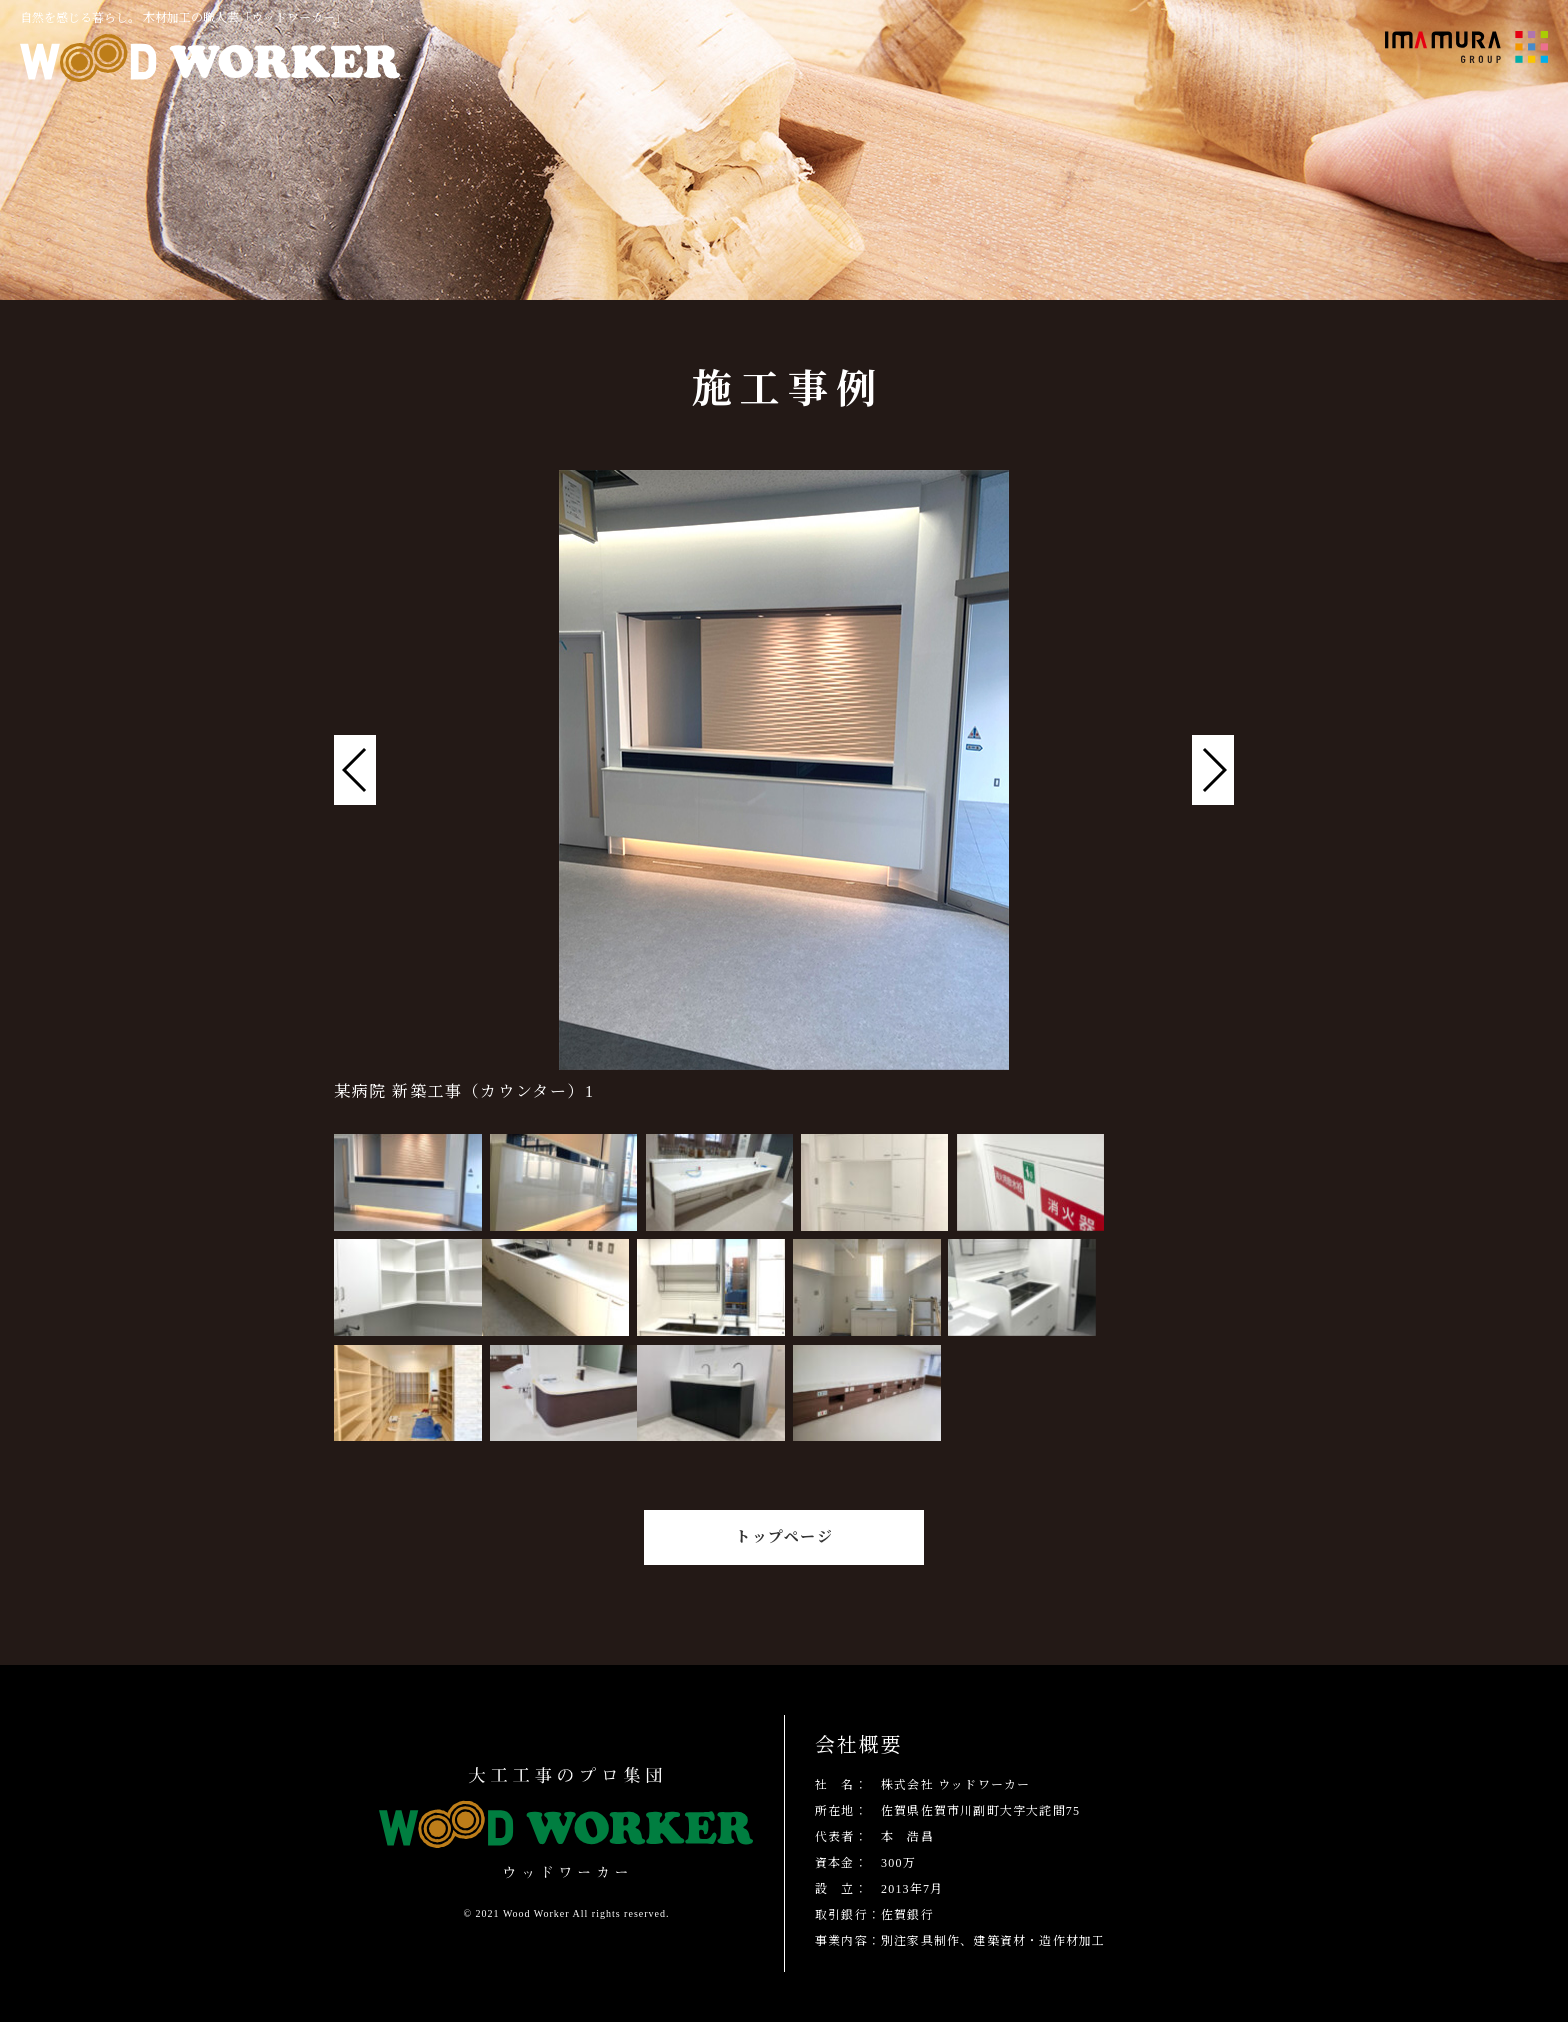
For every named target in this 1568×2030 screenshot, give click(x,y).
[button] (1213, 770)
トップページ (784, 1545)
